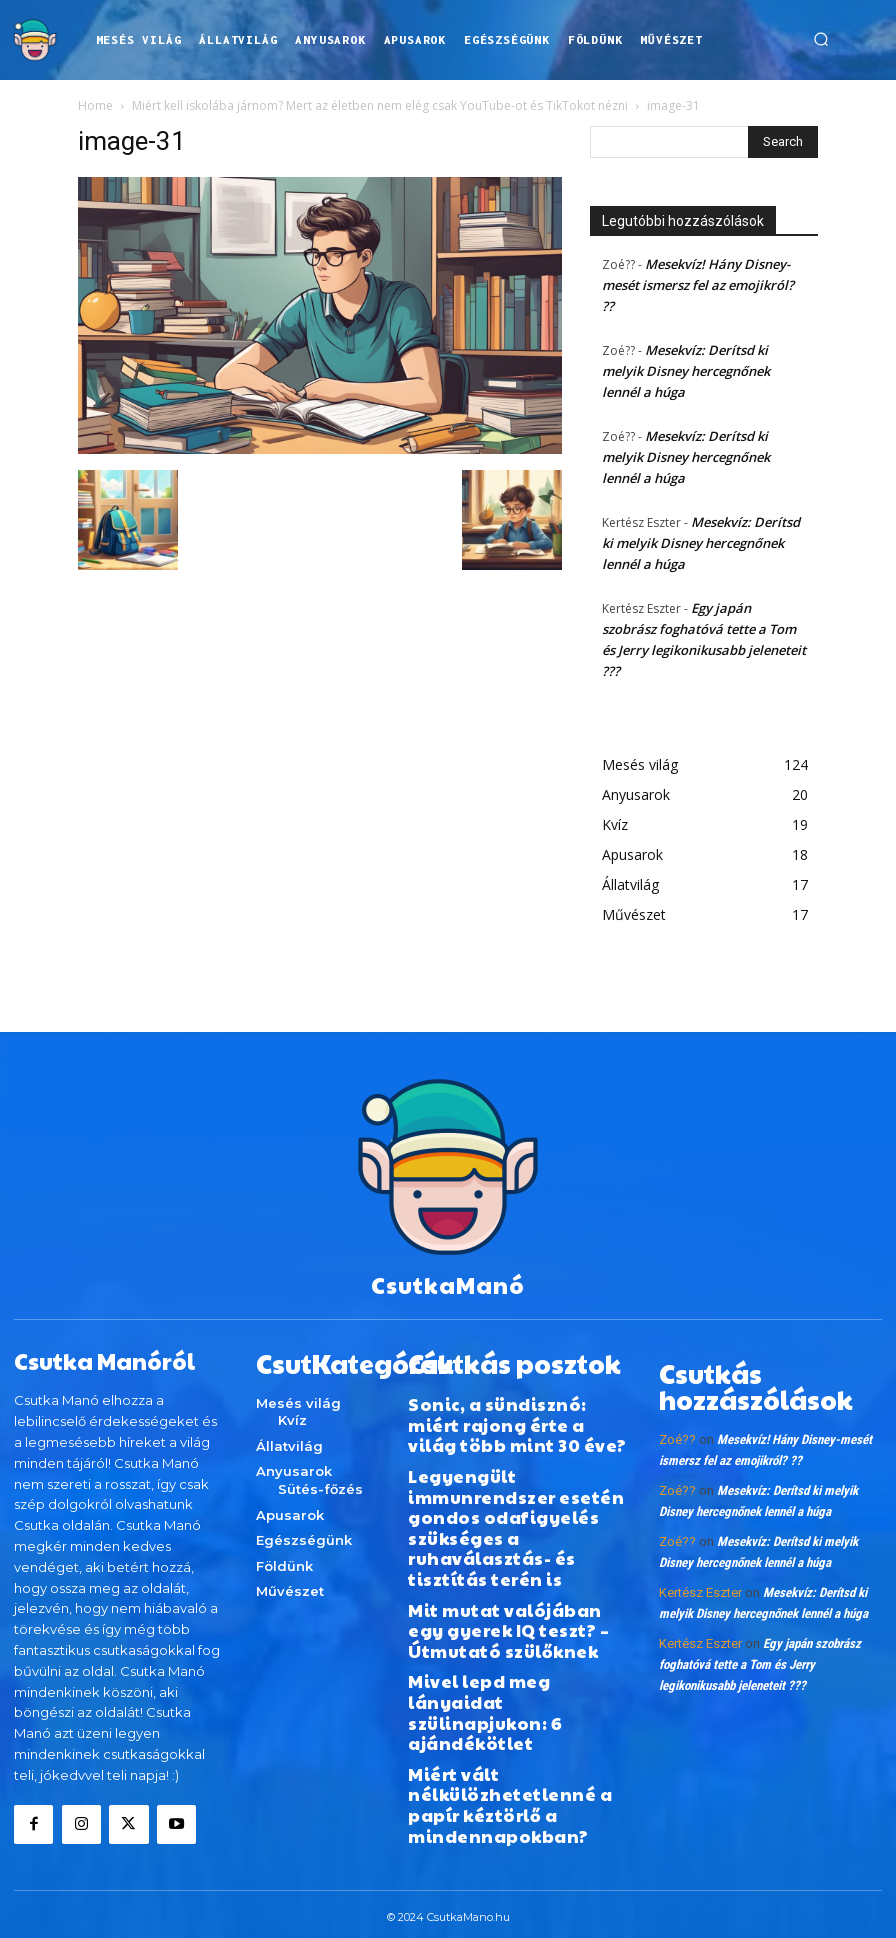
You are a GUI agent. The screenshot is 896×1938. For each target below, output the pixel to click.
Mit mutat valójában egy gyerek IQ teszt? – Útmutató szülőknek (512, 1543)
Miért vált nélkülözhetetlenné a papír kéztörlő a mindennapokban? (512, 1670)
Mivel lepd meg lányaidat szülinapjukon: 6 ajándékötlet (506, 1603)
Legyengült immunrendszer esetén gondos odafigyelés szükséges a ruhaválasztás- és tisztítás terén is (514, 1475)
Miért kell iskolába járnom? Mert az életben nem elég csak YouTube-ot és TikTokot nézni (380, 105)
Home (95, 105)
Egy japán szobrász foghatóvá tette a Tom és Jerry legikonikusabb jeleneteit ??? (760, 1646)
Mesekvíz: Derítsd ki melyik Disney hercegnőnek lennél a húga (686, 371)
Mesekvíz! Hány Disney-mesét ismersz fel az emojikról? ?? (698, 285)
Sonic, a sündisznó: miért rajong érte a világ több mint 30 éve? (517, 1408)
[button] (821, 40)
